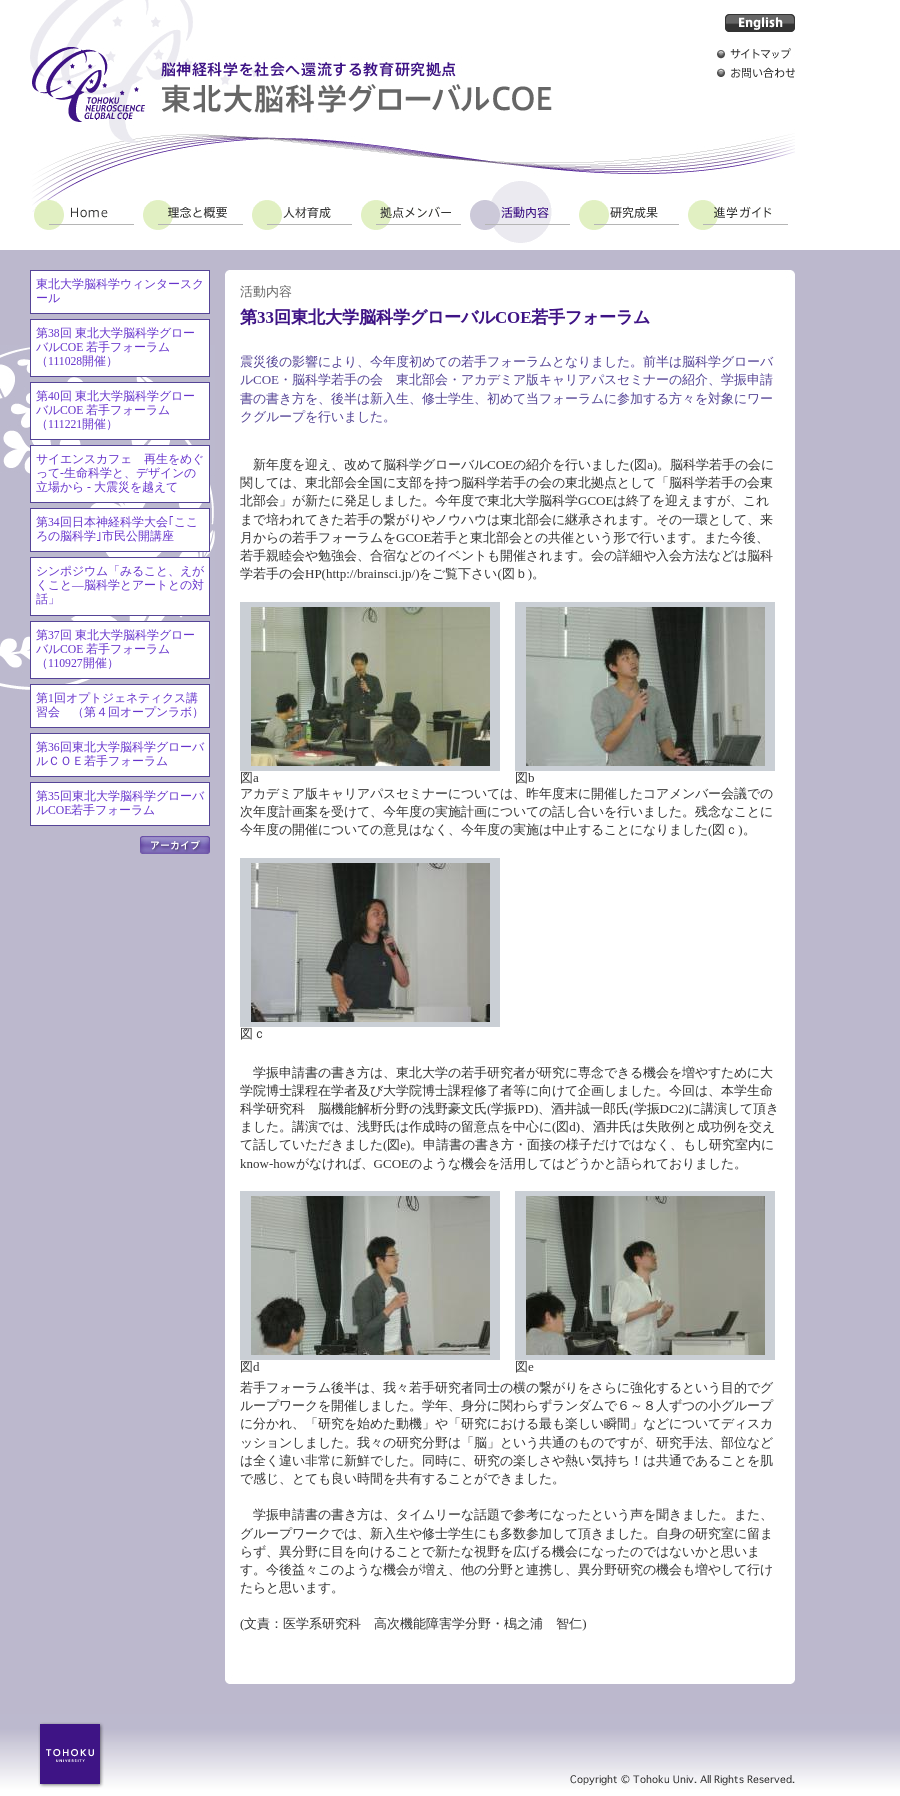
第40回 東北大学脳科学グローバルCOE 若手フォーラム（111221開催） (115, 410)
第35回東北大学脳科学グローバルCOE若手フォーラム (120, 803)
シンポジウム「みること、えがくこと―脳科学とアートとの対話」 (120, 585)
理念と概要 (193, 212)
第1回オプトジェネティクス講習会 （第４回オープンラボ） (120, 705)
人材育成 (302, 212)
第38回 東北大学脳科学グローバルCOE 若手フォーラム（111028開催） (115, 347)
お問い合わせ (756, 72)
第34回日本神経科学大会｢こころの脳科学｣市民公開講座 (117, 529)
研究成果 (629, 212)
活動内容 (520, 212)
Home (84, 212)
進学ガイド (738, 212)
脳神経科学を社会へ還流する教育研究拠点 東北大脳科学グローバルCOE (291, 84)
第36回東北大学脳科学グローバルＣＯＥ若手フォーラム (120, 754)
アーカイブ (175, 845)
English (760, 23)
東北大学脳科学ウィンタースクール (120, 291)
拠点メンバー (411, 212)
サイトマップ (756, 53)
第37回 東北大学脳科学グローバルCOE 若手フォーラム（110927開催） (115, 649)
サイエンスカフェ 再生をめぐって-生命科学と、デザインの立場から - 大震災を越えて (120, 473)
